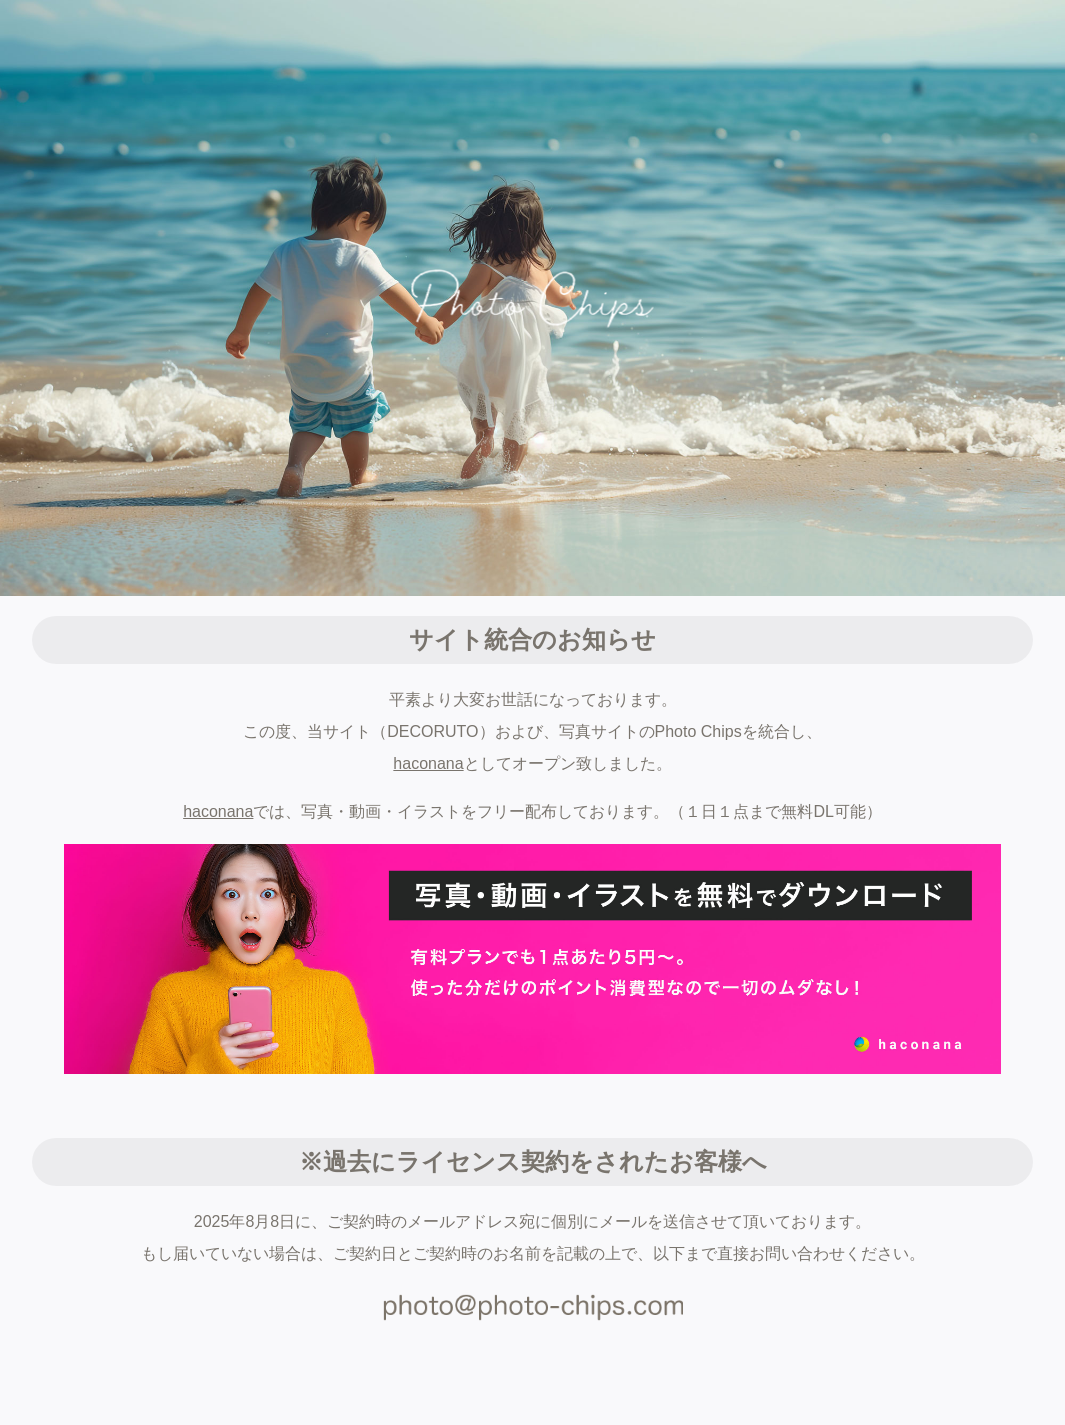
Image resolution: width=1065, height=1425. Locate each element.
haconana (428, 763)
